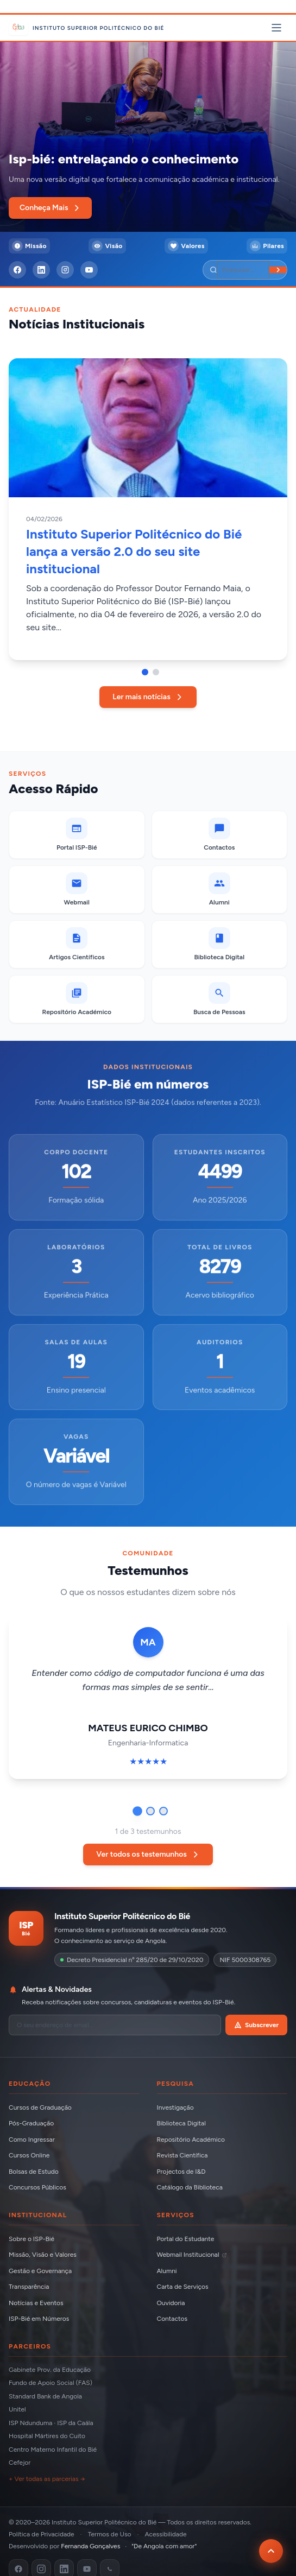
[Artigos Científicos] (77, 944)
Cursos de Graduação (40, 2107)
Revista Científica (182, 2155)
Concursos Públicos (37, 2187)
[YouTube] (89, 270)
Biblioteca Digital (181, 2123)
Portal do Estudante (186, 2239)
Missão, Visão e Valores (43, 2254)
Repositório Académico (191, 2139)
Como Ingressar (32, 2139)
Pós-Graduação (31, 2123)
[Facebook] (17, 270)
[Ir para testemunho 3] (163, 1811)
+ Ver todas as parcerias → (47, 2479)
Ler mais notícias (147, 696)
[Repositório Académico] (77, 999)
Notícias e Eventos (36, 2303)
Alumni (167, 2271)
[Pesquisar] (243, 270)
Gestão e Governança (40, 2271)
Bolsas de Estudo (34, 2171)
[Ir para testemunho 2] (150, 1811)
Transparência (29, 2286)
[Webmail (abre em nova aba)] (77, 889)
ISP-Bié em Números (39, 2318)
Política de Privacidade (41, 2534)
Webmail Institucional (192, 2254)
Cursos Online (29, 2155)
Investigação (175, 2107)
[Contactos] (220, 835)
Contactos (172, 2318)
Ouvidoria (171, 2303)
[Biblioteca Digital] (220, 944)
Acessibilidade (165, 2534)
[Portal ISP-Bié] (77, 835)
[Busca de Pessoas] (220, 999)
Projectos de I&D (181, 2171)
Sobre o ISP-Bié (31, 2239)
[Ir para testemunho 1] (137, 1811)
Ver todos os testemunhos (148, 1854)
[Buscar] (278, 270)
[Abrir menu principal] (276, 28)
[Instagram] (65, 270)
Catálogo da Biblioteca (190, 2187)
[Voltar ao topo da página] (271, 2551)
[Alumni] (220, 889)
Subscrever (256, 2025)
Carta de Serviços (183, 2286)
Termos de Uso (109, 2534)
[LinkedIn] (41, 270)
